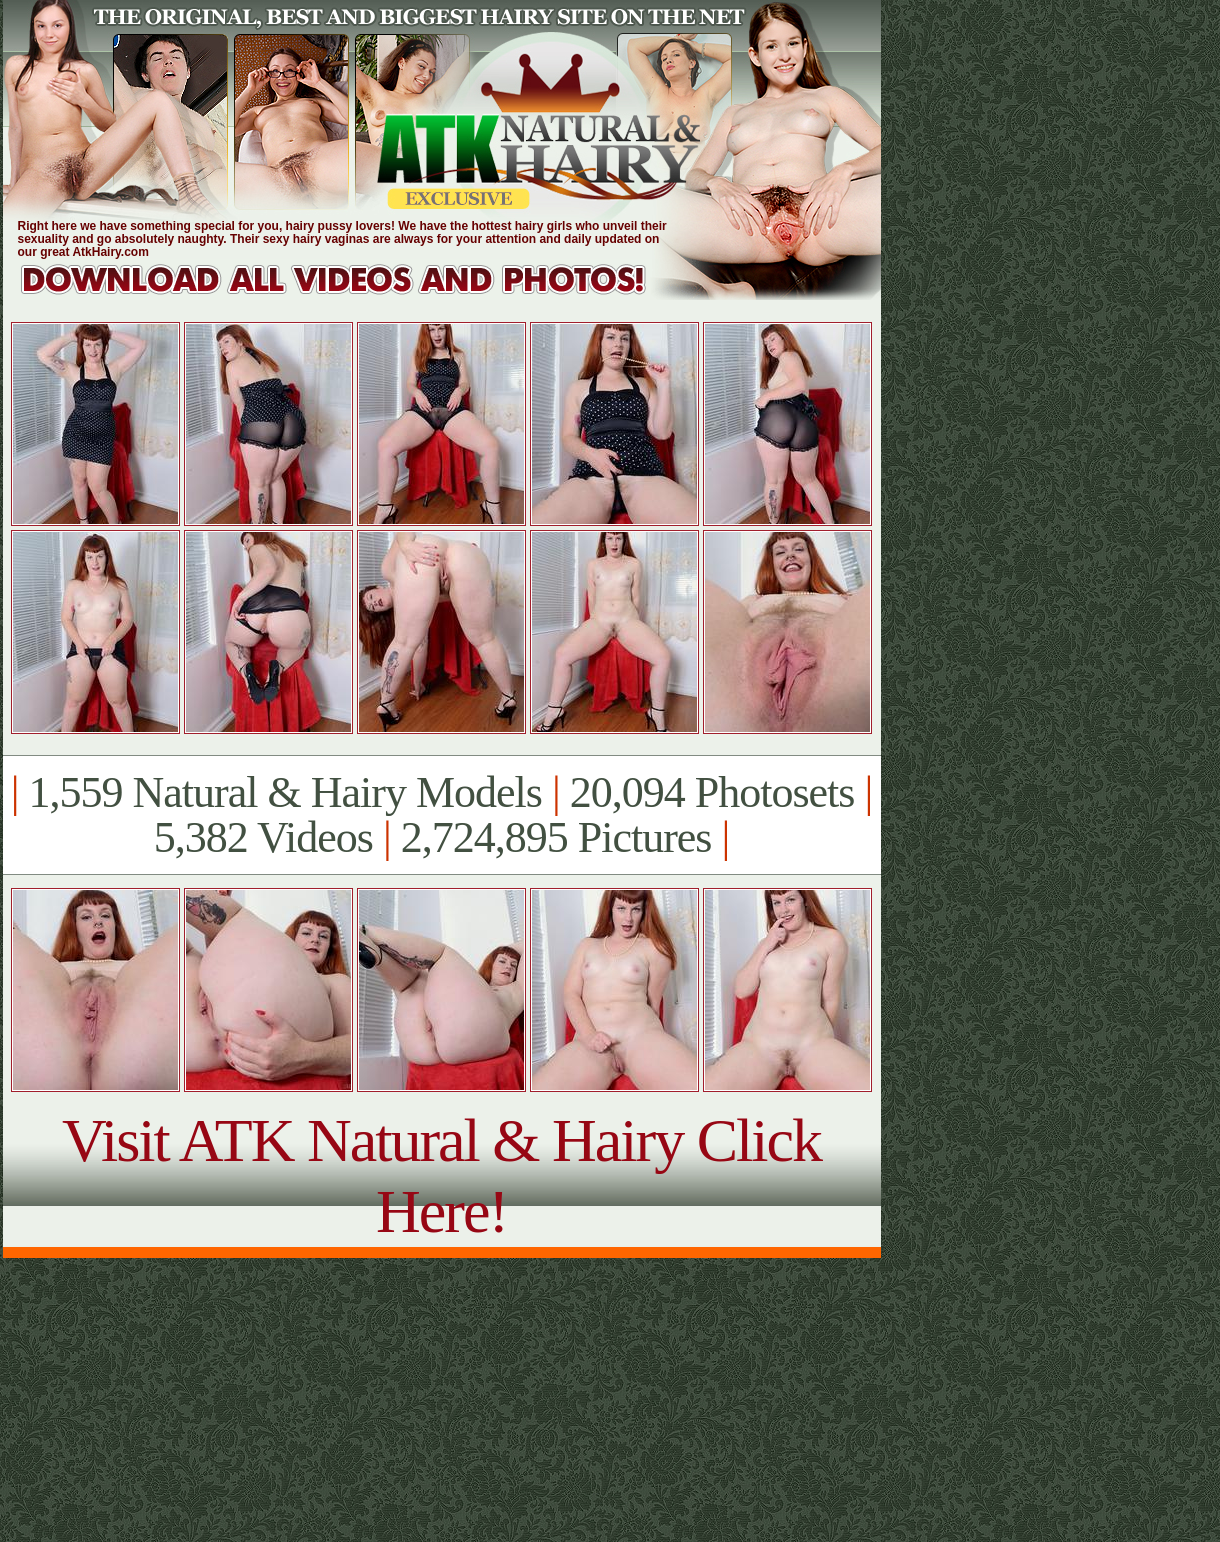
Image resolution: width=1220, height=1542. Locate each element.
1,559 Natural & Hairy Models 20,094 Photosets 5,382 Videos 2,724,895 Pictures (441, 815)
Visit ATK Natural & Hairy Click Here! (441, 1175)
